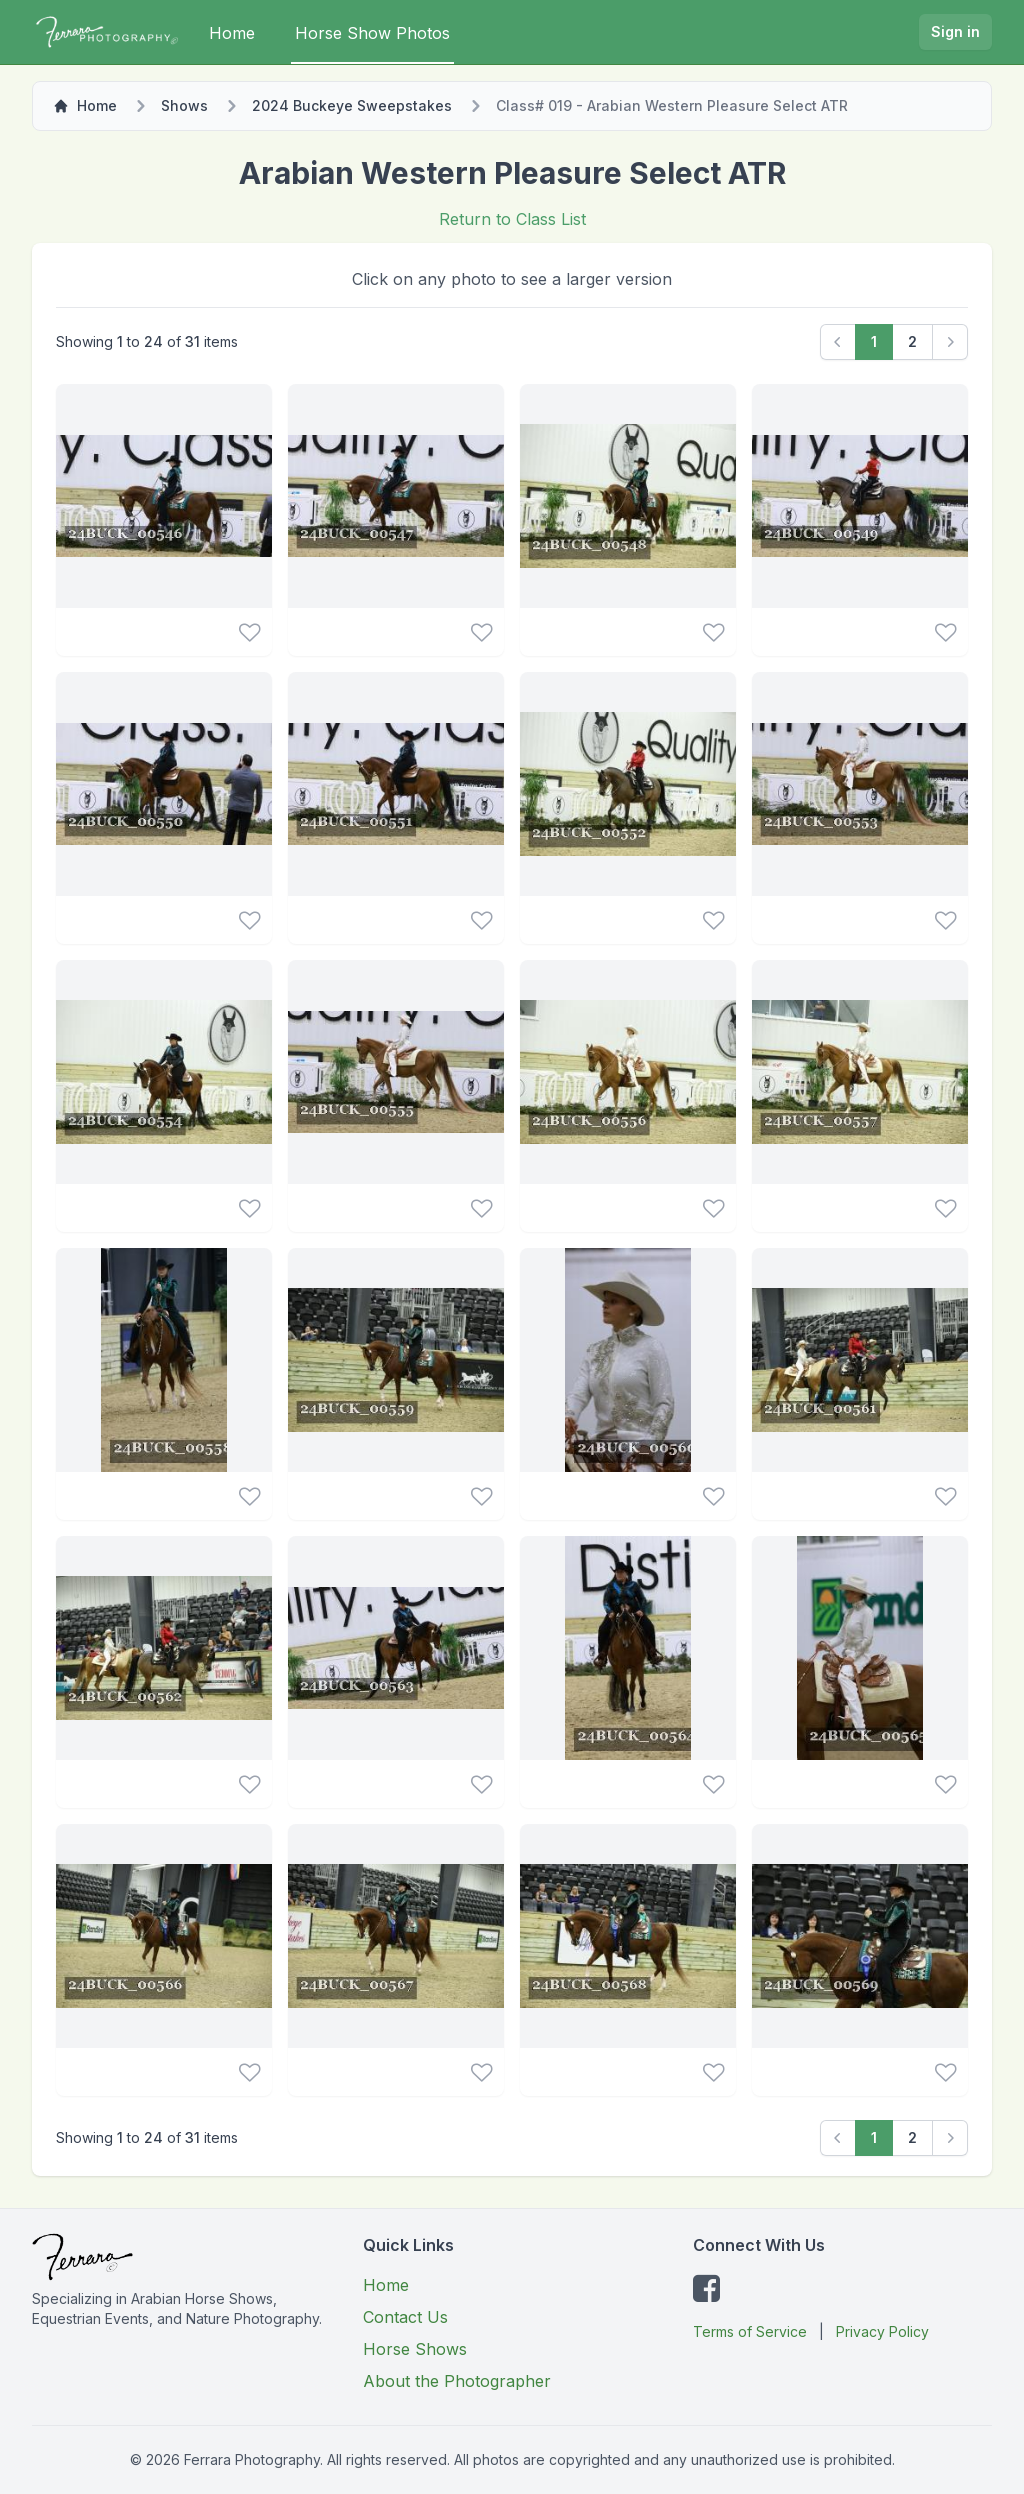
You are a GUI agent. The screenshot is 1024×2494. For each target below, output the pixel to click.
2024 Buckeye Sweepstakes (352, 105)
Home (232, 33)
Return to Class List (512, 219)
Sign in (955, 31)
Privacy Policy (882, 2331)
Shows (184, 105)
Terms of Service (750, 2331)
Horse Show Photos (372, 33)
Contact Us (405, 2317)
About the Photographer (457, 2381)
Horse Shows (415, 2349)
